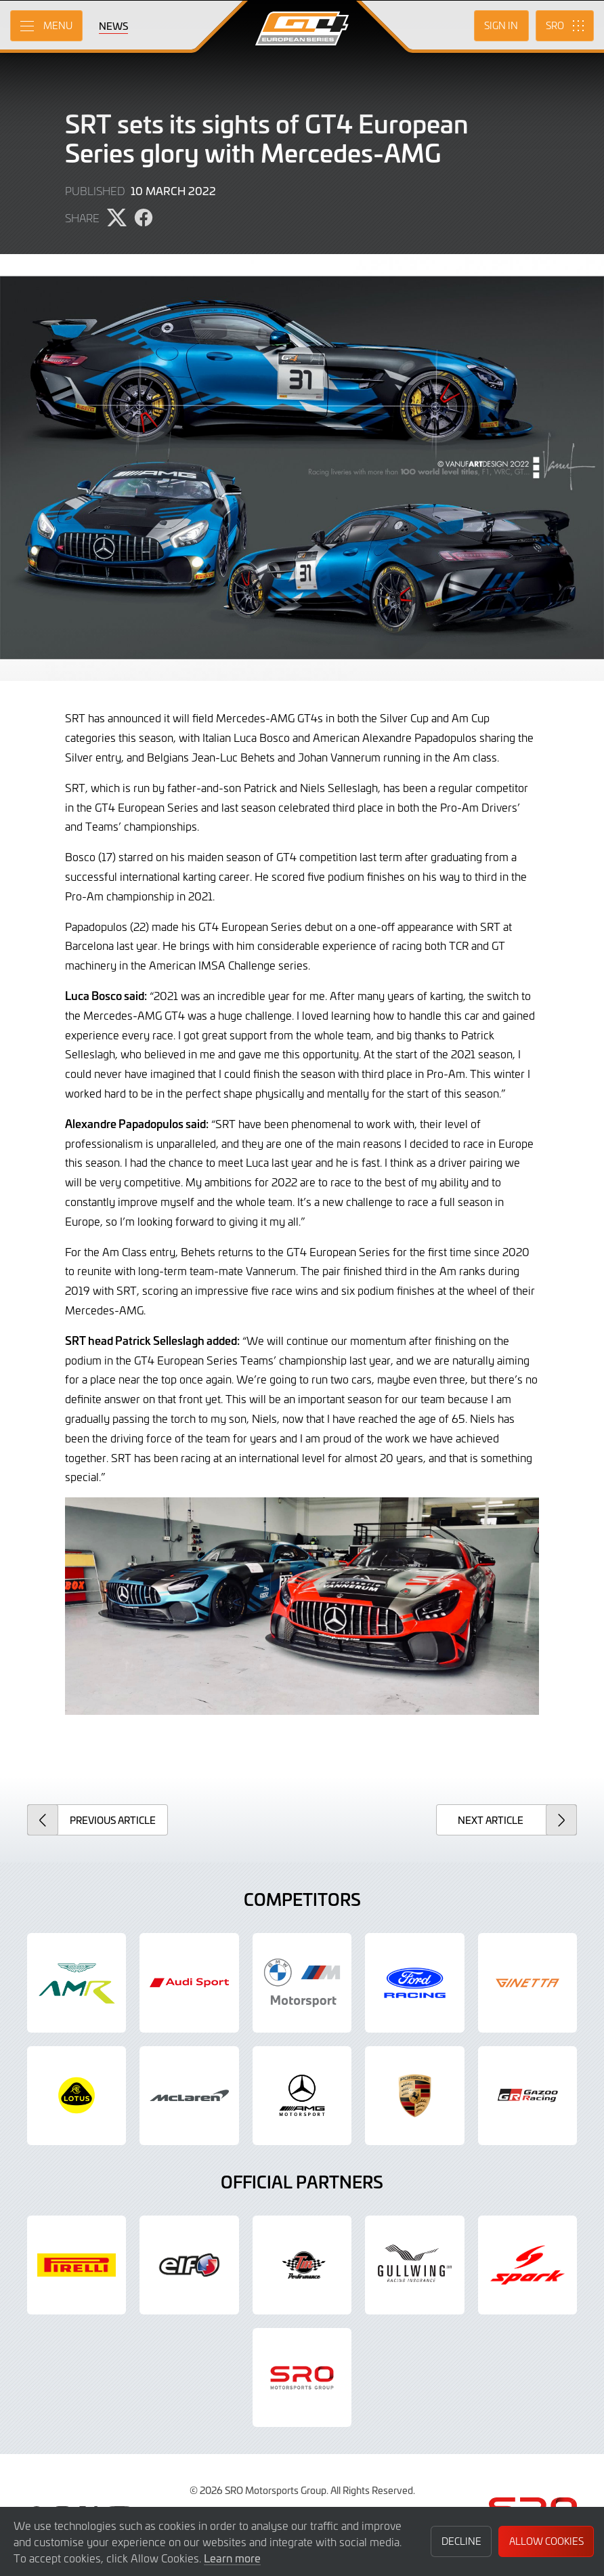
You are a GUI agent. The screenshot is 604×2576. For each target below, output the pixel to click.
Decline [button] (461, 2541)
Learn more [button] (232, 2557)
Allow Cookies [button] (546, 2541)
